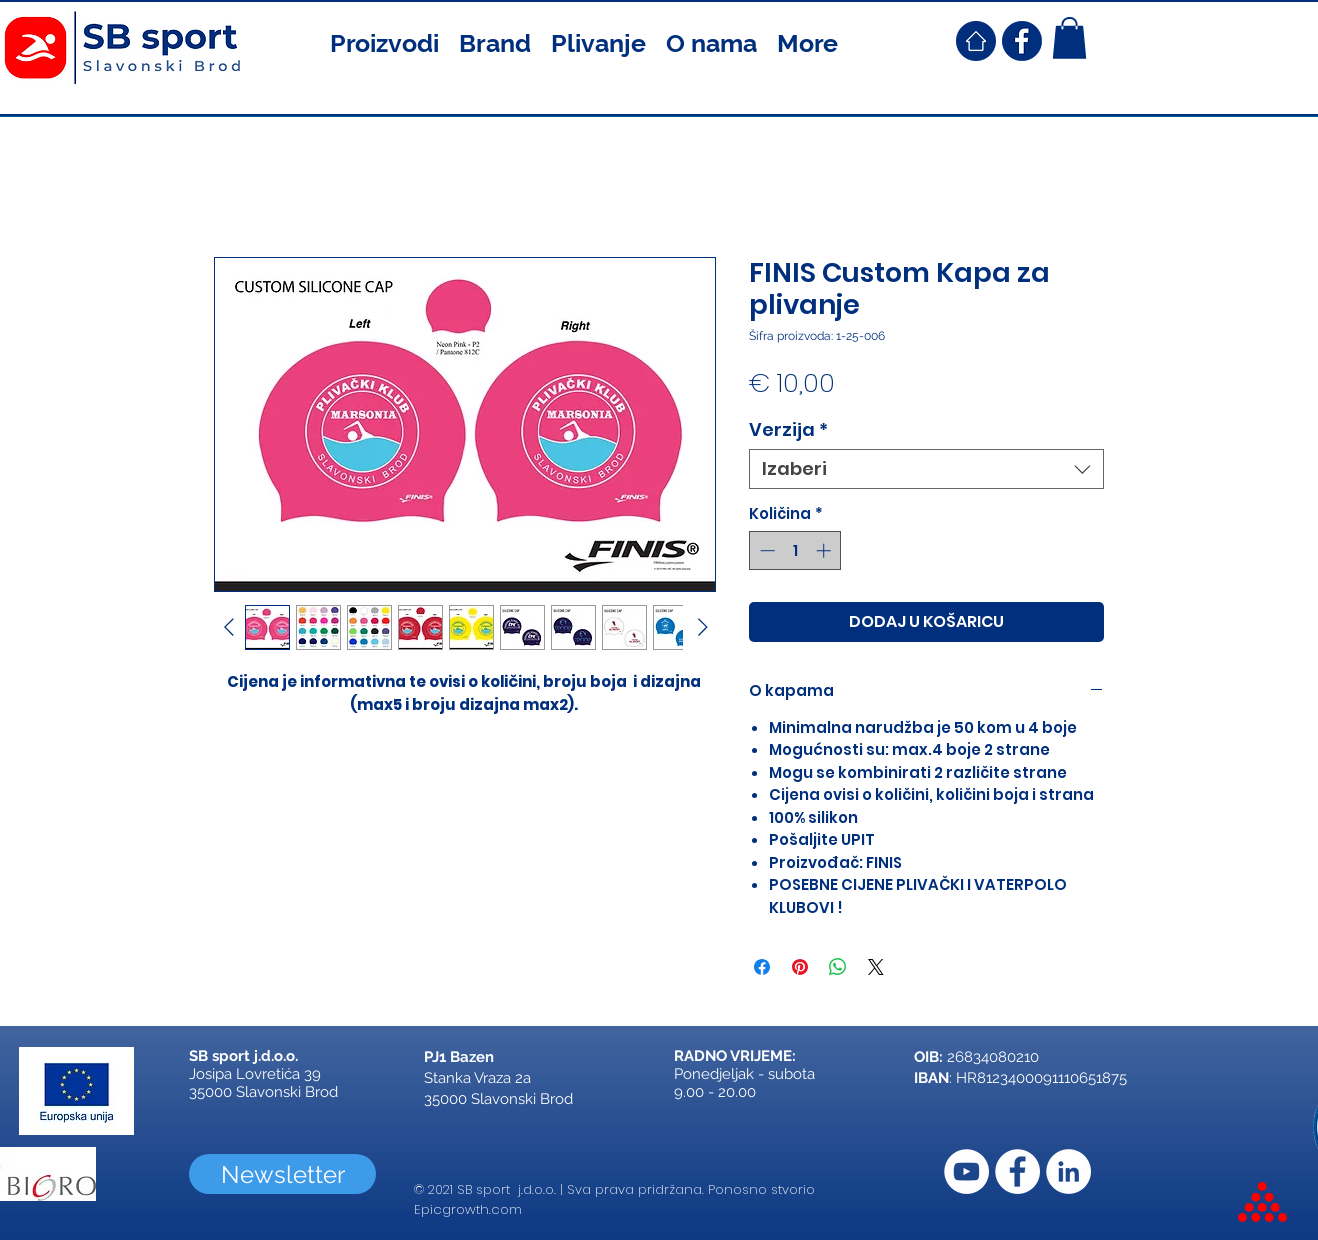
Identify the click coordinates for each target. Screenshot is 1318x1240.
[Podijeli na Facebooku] (762, 967)
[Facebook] (1017, 1171)
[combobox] (926, 469)
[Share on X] (876, 967)
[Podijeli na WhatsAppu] (838, 967)
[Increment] (825, 550)
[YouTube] (966, 1171)
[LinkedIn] (1068, 1171)
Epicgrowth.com (468, 1209)
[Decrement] (765, 550)
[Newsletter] (282, 1174)
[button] (384, 41)
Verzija (788, 430)
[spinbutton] (795, 550)
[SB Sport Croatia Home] (976, 41)
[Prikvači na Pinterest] (800, 967)
